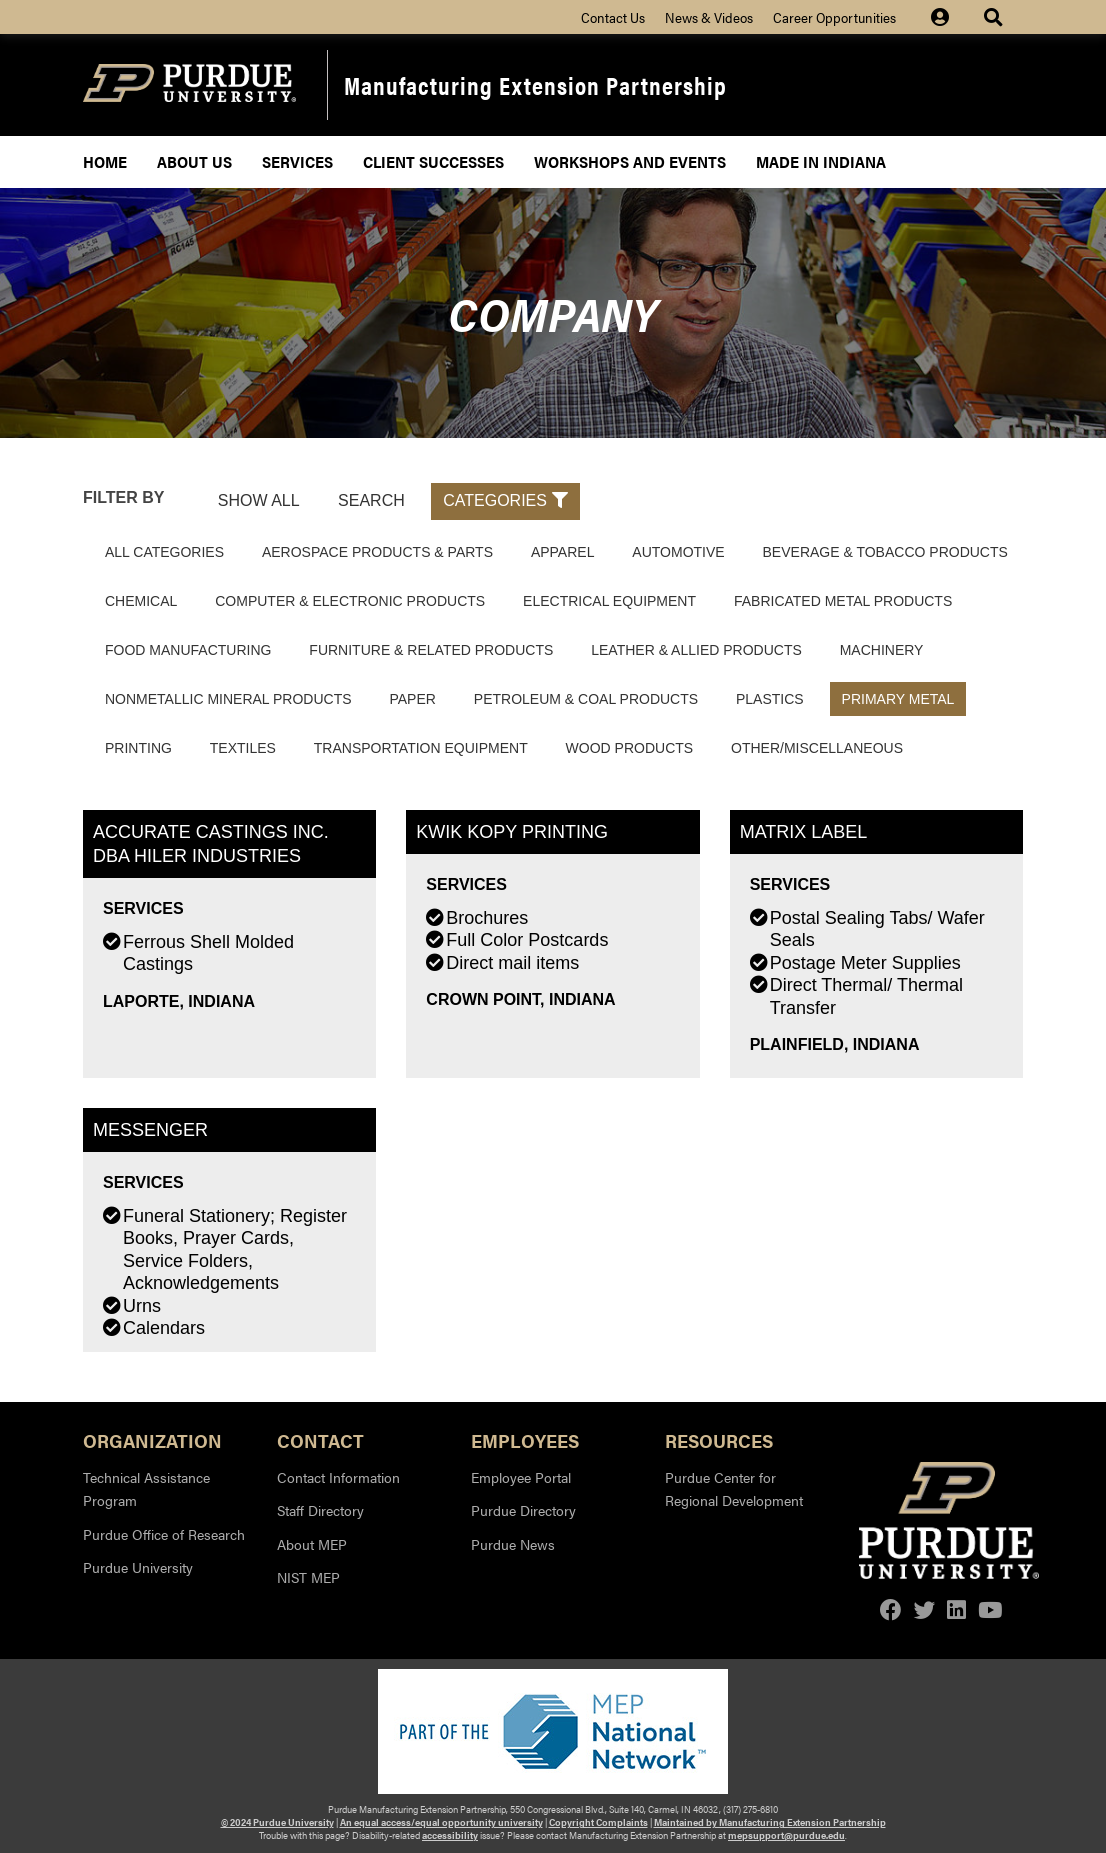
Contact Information (338, 1477)
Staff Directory (320, 1510)
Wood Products (630, 748)
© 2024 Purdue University (277, 1822)
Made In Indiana (821, 161)
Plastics (770, 699)
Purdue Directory (523, 1510)
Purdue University (138, 1567)
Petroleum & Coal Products (586, 699)
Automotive (678, 552)
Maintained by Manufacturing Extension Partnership (770, 1822)
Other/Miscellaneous (817, 748)
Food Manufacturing (188, 650)
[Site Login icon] (950, 17)
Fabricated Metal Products (843, 601)
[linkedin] (956, 1609)
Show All (259, 500)
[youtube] (990, 1609)
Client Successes (433, 161)
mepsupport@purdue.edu (786, 1835)
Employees (525, 1439)
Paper (412, 699)
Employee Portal (521, 1477)
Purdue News (513, 1544)
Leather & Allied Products (696, 650)
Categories (505, 500)
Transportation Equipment (421, 748)
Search (371, 500)
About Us (194, 161)
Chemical (141, 601)
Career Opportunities (834, 17)
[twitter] (925, 1609)
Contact (320, 1439)
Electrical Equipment (609, 601)
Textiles (243, 748)
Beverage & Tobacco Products (885, 552)
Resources (719, 1439)
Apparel (563, 552)
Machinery (882, 650)
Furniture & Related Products (431, 650)
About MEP (312, 1544)
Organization (152, 1439)
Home (105, 161)
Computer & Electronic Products (350, 601)
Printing (138, 748)
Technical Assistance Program (146, 1489)
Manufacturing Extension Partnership (535, 84)
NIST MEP (308, 1577)
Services (297, 161)
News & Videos (709, 17)
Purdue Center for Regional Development (734, 1489)
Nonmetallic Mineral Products (228, 699)
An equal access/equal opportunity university (441, 1822)
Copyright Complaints (598, 1822)
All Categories (164, 552)
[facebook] (891, 1609)
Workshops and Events (630, 161)
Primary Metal (898, 699)
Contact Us (613, 17)
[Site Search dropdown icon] (995, 17)
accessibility (450, 1835)
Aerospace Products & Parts (377, 552)
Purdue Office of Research (164, 1534)
